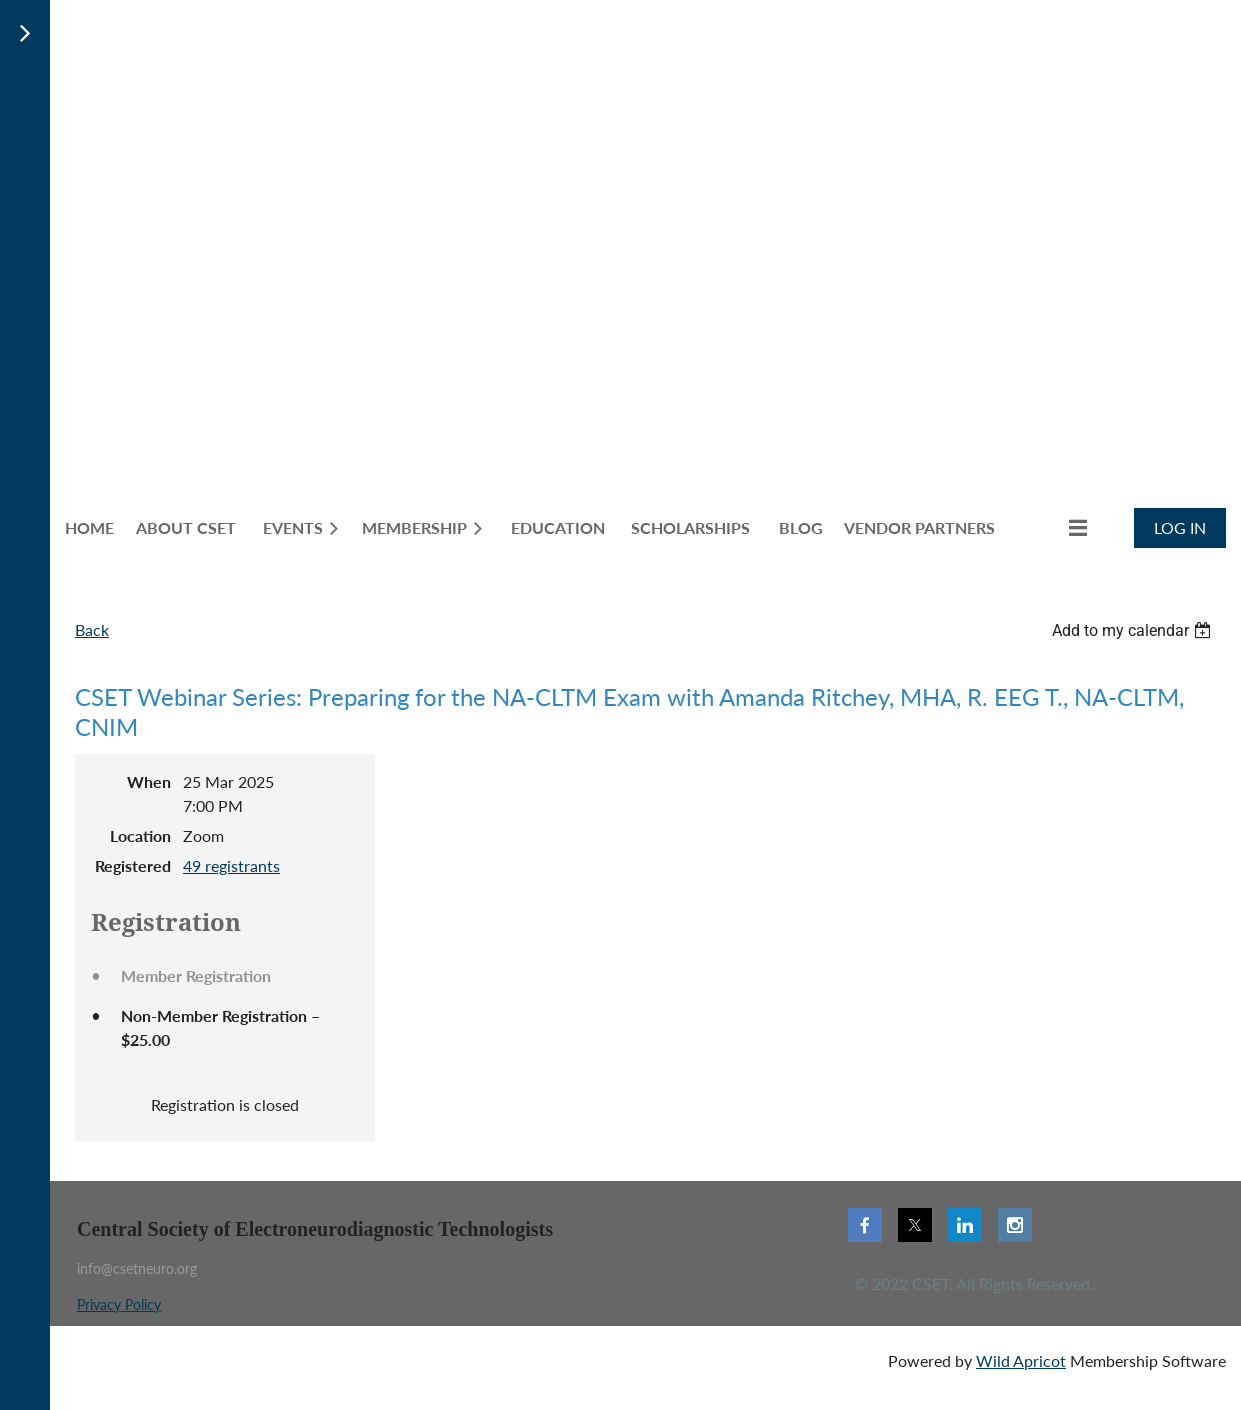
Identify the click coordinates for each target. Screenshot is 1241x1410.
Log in (1180, 527)
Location (140, 835)
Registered (133, 865)
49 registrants (231, 865)
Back (92, 629)
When (149, 781)
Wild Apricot (1021, 1360)
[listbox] (1134, 630)
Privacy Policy (119, 1304)
